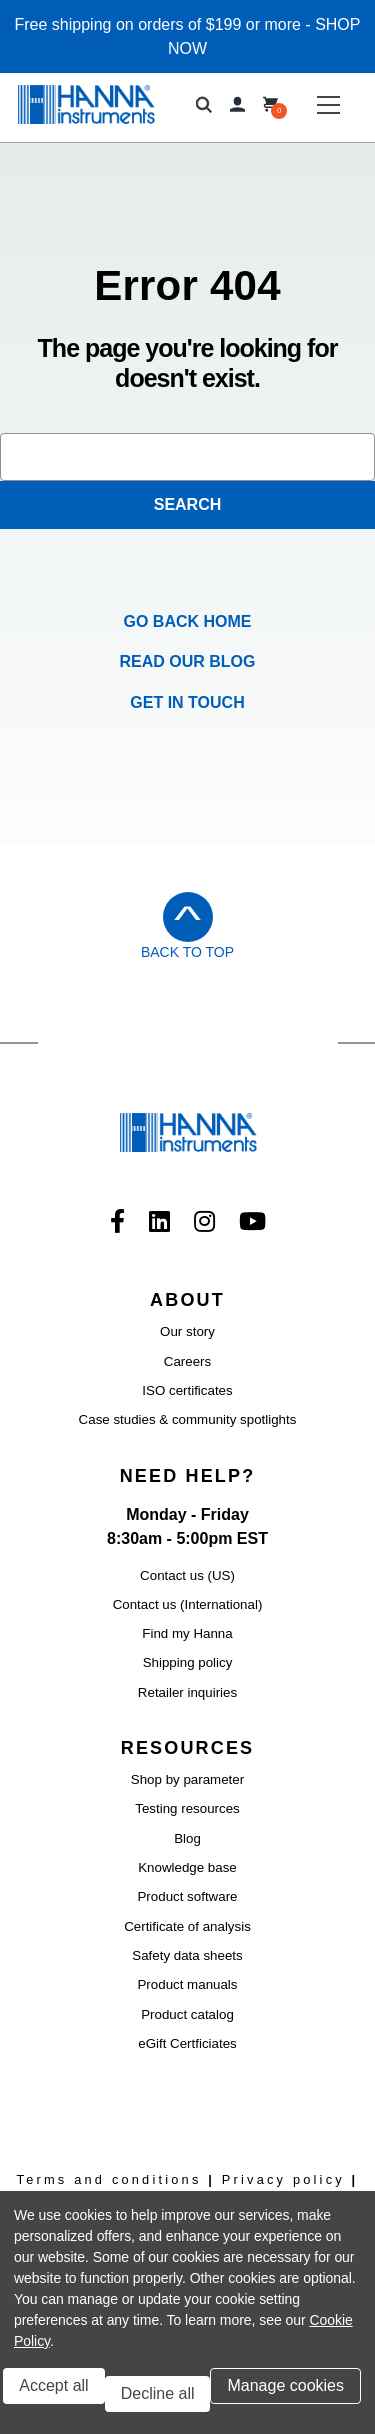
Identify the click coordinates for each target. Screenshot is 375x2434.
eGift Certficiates (187, 2043)
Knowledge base (187, 1867)
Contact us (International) (188, 1604)
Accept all (53, 2385)
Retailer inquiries (187, 1692)
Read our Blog (188, 661)
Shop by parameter (187, 1779)
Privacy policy (283, 2179)
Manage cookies (285, 2385)
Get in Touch (187, 702)
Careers (187, 1361)
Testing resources (187, 1808)
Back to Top (187, 952)
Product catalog (187, 2014)
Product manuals (187, 1984)
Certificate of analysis (187, 1926)
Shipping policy (188, 1662)
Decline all (158, 2393)
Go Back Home (188, 621)
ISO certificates (187, 1390)
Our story (187, 1331)
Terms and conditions (109, 2179)
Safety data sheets (187, 1955)
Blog (187, 1838)
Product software (187, 1896)
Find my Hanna (187, 1633)
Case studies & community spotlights (188, 1419)
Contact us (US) (187, 1575)
